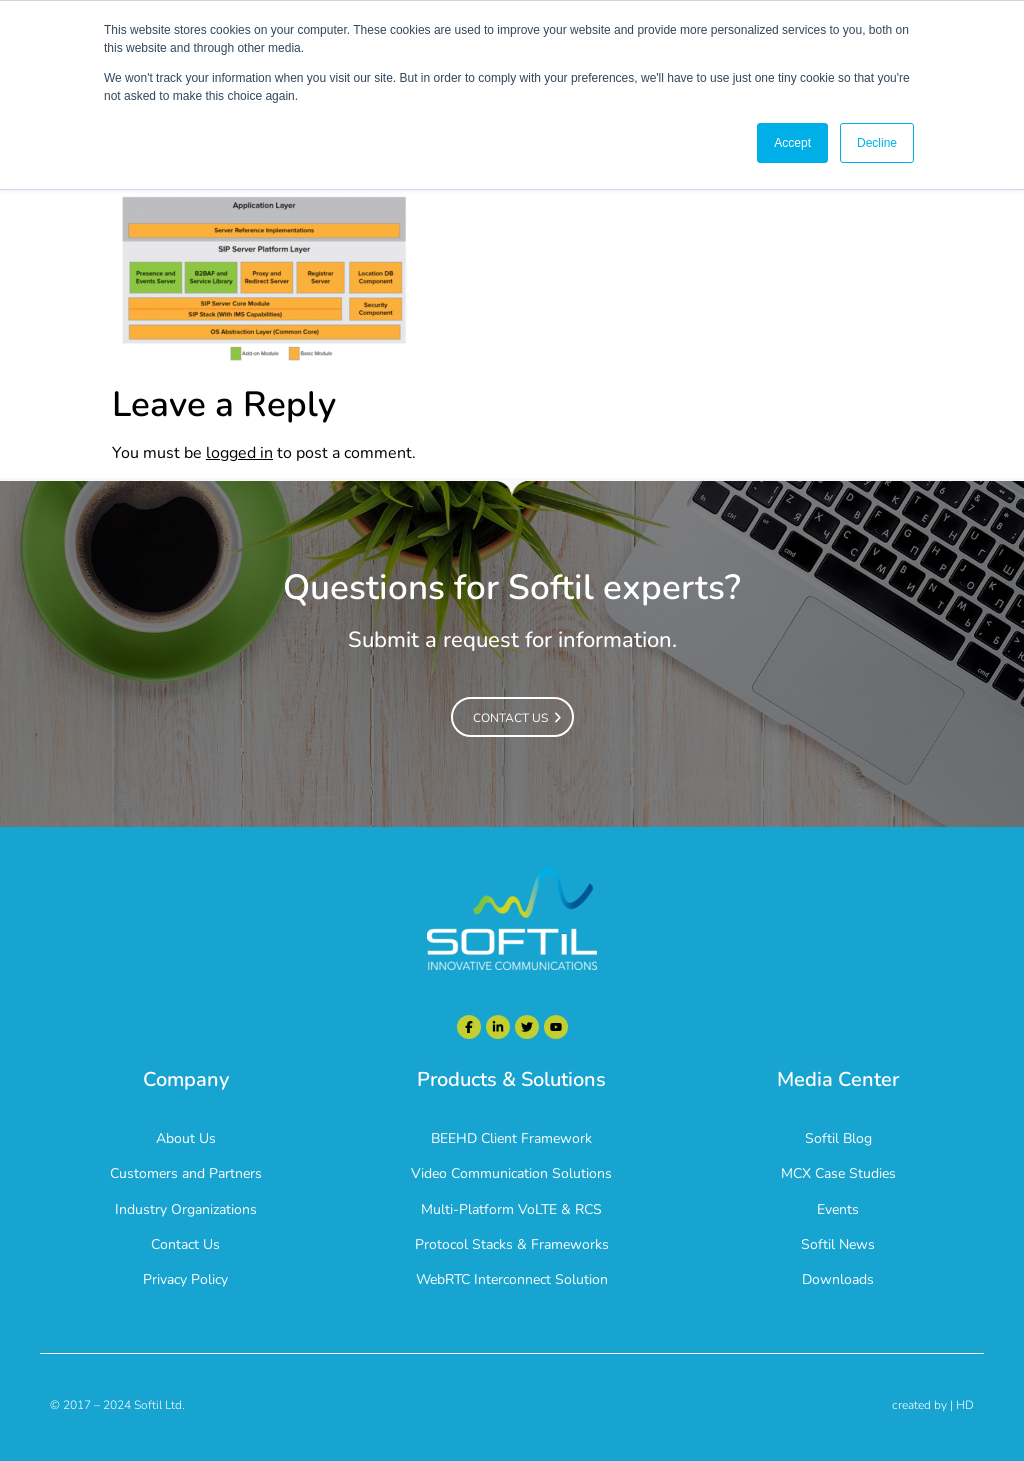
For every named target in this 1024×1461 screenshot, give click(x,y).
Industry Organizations (186, 1209)
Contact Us (185, 1244)
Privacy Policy (185, 1279)
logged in (239, 453)
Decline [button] (877, 143)
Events (838, 1209)
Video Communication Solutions (511, 1173)
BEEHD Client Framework (511, 1138)
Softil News (838, 1244)
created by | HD (933, 1405)
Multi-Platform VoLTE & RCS (511, 1209)
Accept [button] (792, 143)
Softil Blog (838, 1138)
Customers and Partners (186, 1173)
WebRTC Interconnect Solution (512, 1279)
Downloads (838, 1279)
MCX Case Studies (838, 1173)
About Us (186, 1138)
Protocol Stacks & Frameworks (512, 1244)
